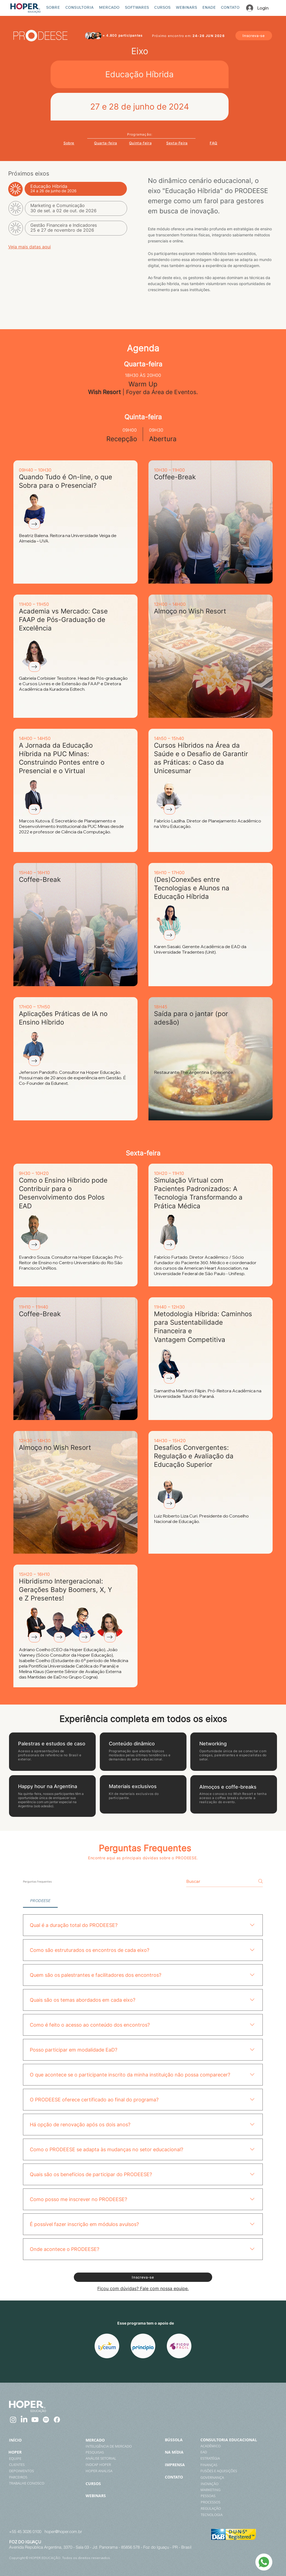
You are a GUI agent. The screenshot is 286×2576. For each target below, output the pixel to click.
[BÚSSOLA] (181, 2440)
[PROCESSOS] (235, 2502)
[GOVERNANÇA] (239, 2477)
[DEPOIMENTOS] (31, 2471)
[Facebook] (57, 2420)
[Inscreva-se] (253, 35)
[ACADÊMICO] (235, 2446)
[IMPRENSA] (181, 2464)
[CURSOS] (111, 2483)
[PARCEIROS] (25, 2477)
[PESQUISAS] (105, 2452)
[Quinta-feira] (140, 143)
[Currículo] (34, 524)
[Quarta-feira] (105, 143)
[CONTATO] (180, 2477)
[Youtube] (35, 2420)
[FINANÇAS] (235, 2465)
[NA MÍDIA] (181, 2452)
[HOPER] (17, 2452)
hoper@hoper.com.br (63, 2531)
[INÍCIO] (19, 2440)
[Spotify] (46, 2420)
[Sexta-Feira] (177, 143)
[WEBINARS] (111, 2495)
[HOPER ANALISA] (105, 2471)
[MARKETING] (229, 2489)
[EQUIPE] (20, 2458)
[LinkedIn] (24, 2420)
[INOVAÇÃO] (240, 2483)
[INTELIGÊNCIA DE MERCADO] (111, 2446)
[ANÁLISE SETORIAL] (105, 2458)
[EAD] (234, 2452)
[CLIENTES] (23, 2464)
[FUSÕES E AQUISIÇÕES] (234, 2471)
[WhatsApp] (263, 2562)
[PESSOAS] (235, 2495)
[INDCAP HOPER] (105, 2464)
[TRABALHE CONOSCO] (33, 2483)
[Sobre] (69, 143)
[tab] (40, 1901)
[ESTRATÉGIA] (236, 2458)
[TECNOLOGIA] (235, 2514)
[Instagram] (13, 2420)
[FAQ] (213, 143)
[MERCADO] (102, 2440)
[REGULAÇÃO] (235, 2508)
